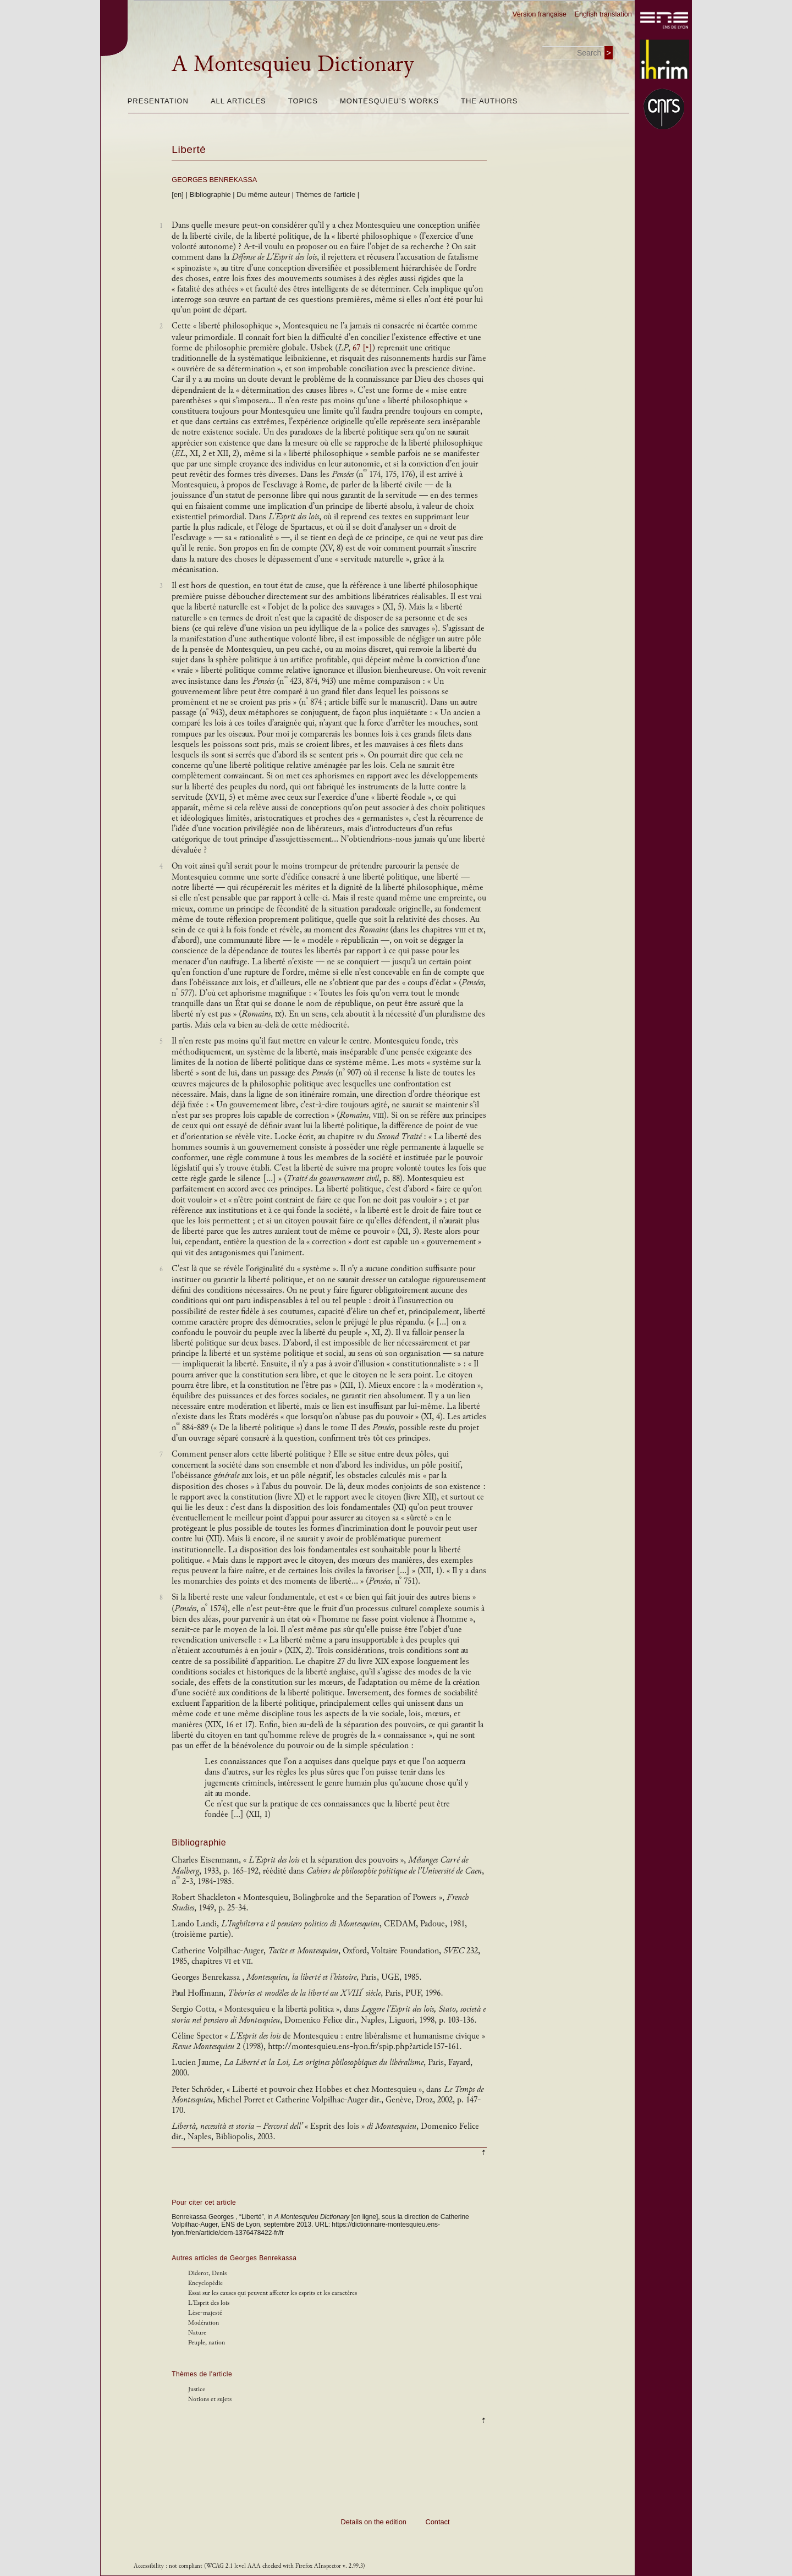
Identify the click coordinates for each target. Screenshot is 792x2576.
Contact (437, 2522)
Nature (197, 2332)
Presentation (158, 101)
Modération (203, 2322)
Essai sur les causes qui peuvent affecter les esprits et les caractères (272, 2293)
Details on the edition (373, 2522)
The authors (489, 101)
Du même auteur (263, 194)
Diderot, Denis (207, 2273)
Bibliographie (210, 194)
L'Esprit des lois (208, 2303)
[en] (178, 194)
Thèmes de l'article (326, 194)
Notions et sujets (210, 2399)
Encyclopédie (205, 2283)
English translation (603, 14)
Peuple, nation (206, 2342)
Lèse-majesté (205, 2312)
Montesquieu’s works (389, 101)
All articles (238, 101)
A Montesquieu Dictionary (293, 63)
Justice (196, 2389)
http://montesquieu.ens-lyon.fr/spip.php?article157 (356, 2046)
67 (362, 348)
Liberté (189, 149)
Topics (303, 101)
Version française (539, 14)
